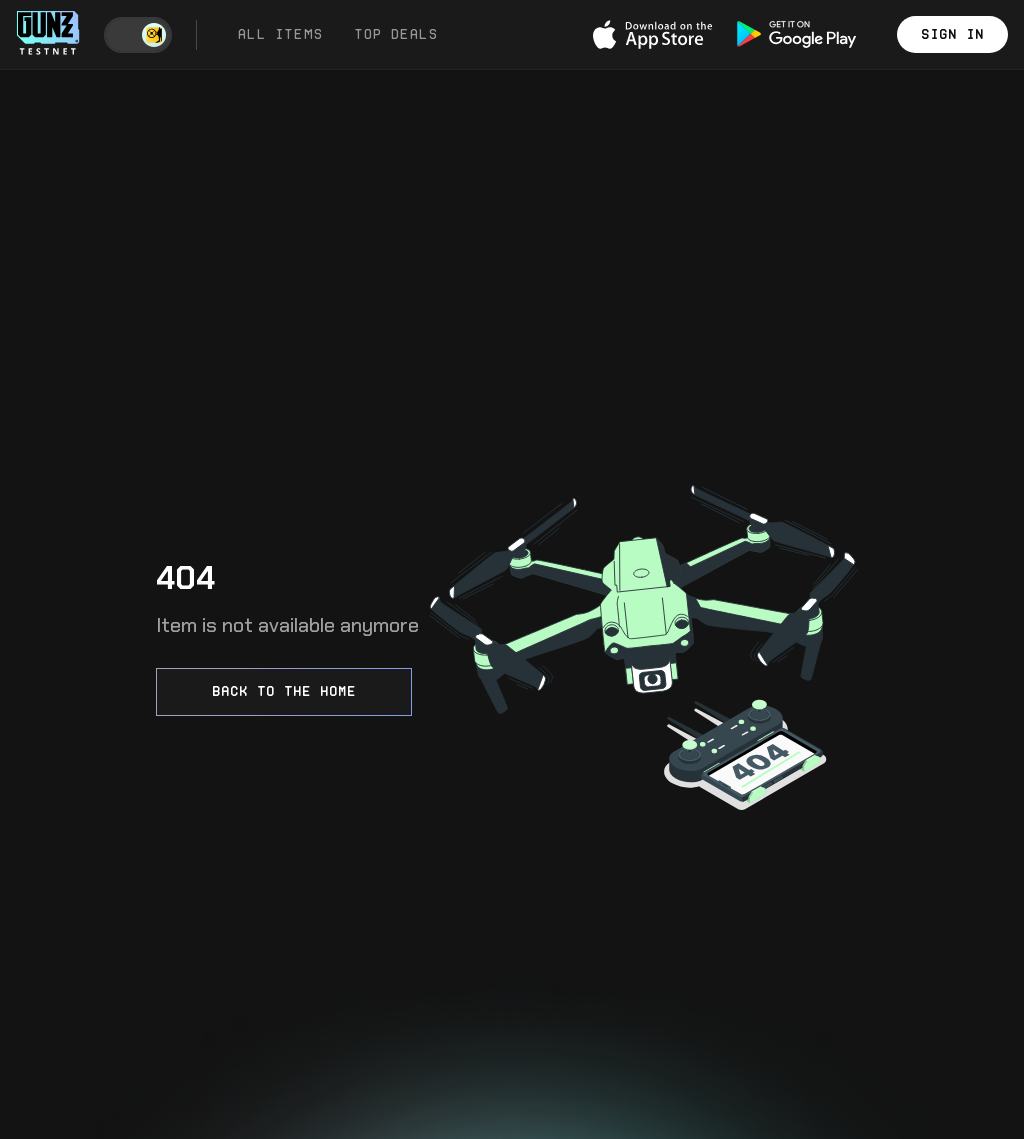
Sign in (952, 34)
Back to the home (284, 691)
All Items (279, 34)
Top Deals (395, 34)
